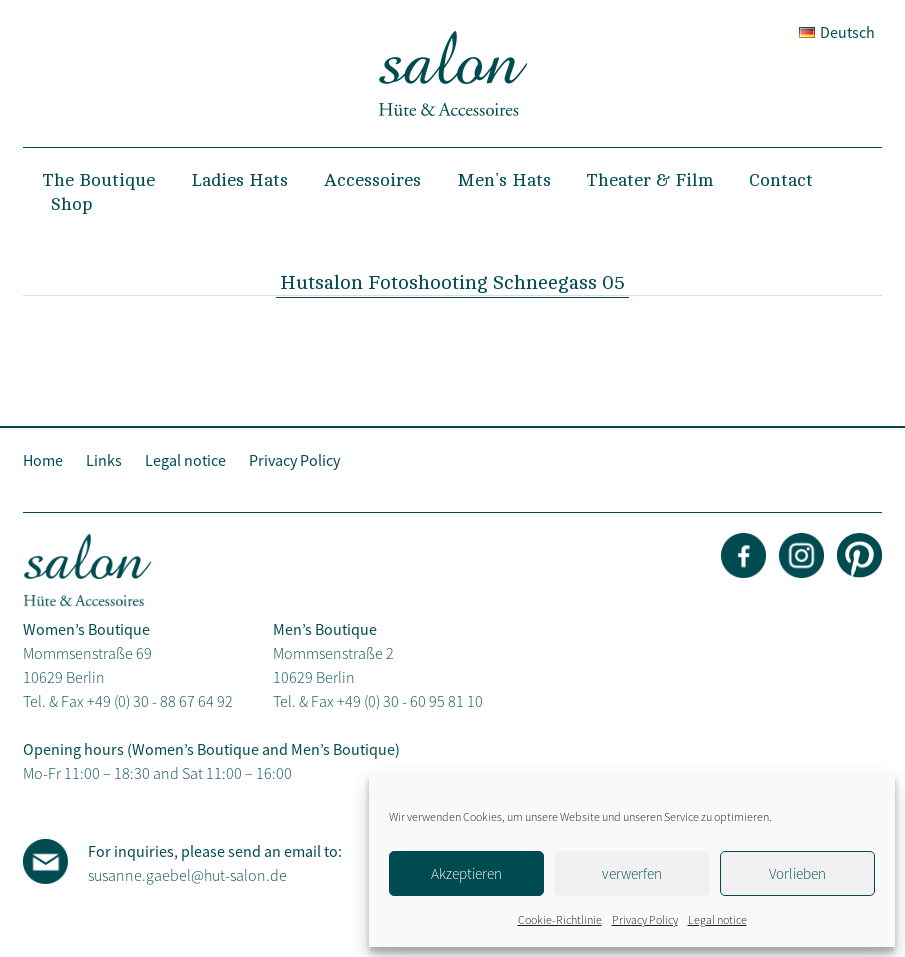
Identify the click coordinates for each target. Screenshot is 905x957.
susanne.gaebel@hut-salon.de (187, 875)
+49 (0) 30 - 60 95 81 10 (410, 701)
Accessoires (372, 180)
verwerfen (632, 873)
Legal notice (717, 919)
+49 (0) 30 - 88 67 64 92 (160, 701)
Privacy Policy (645, 919)
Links (104, 460)
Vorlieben (797, 873)
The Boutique (99, 180)
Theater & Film (650, 180)
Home (43, 460)
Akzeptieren (466, 873)
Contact (781, 180)
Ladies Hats (239, 180)
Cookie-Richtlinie (560, 919)
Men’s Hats (504, 180)
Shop (71, 204)
